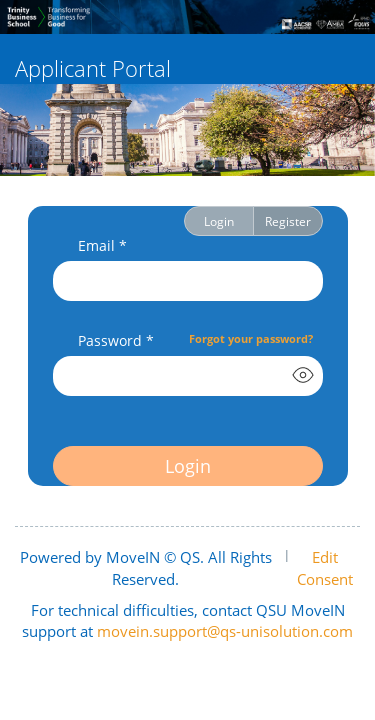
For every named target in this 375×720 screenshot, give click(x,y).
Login (219, 221)
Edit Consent (325, 567)
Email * (102, 245)
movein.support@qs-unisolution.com (225, 631)
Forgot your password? (251, 338)
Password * (116, 340)
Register (288, 221)
